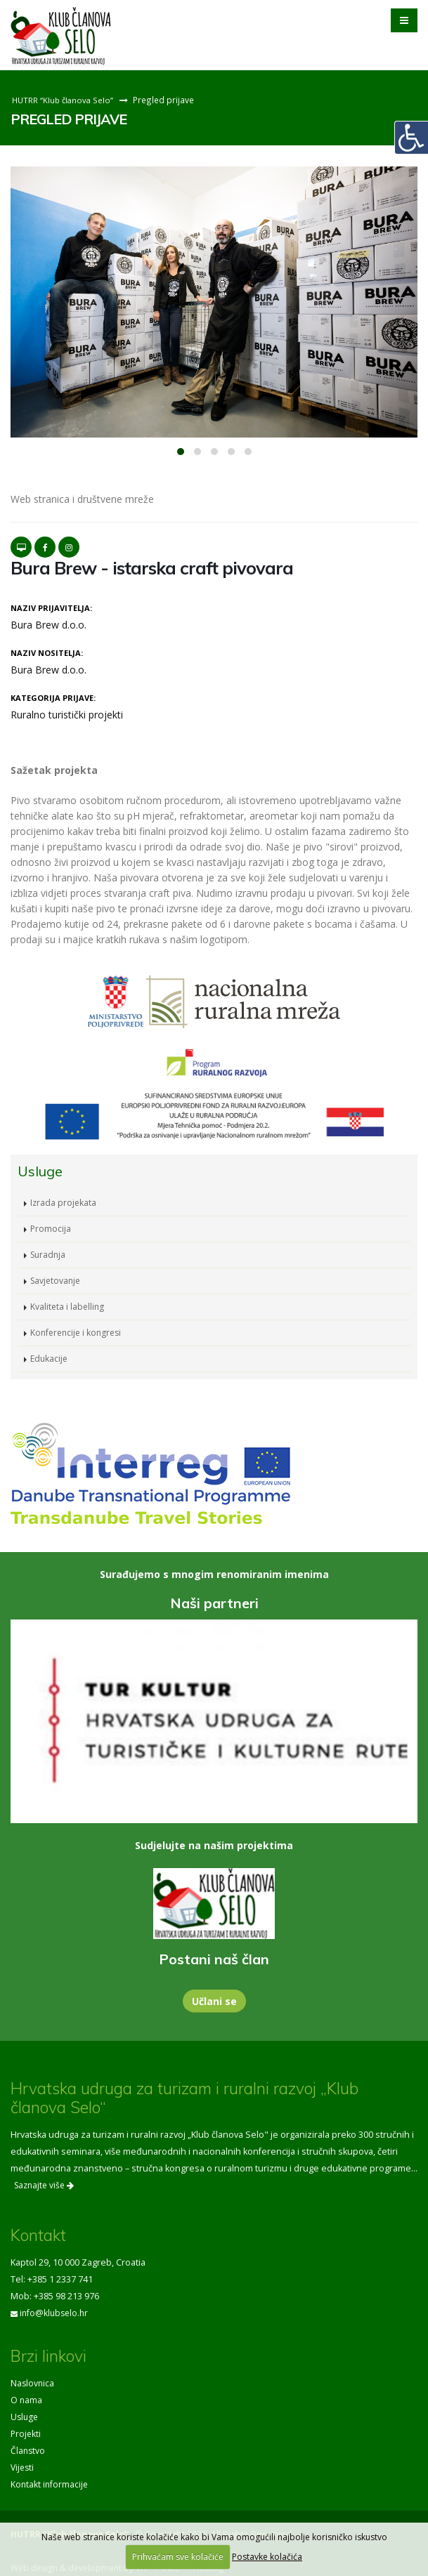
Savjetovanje (57, 1281)
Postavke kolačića (267, 2557)
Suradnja (49, 1255)
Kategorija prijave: (53, 697)
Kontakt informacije (50, 2484)
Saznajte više (44, 2185)
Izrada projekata (64, 1203)
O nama (27, 2400)
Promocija (51, 1229)
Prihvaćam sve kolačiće (177, 2557)
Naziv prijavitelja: (51, 608)
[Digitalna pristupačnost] (411, 138)
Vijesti (23, 2467)
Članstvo (28, 2451)
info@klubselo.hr (55, 2313)
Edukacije (50, 1359)
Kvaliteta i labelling (68, 1307)
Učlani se (214, 2001)
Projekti (26, 2434)
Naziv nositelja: (47, 653)
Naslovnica (33, 2383)
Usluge (25, 2417)
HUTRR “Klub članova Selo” (64, 99)
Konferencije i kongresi (78, 1333)
